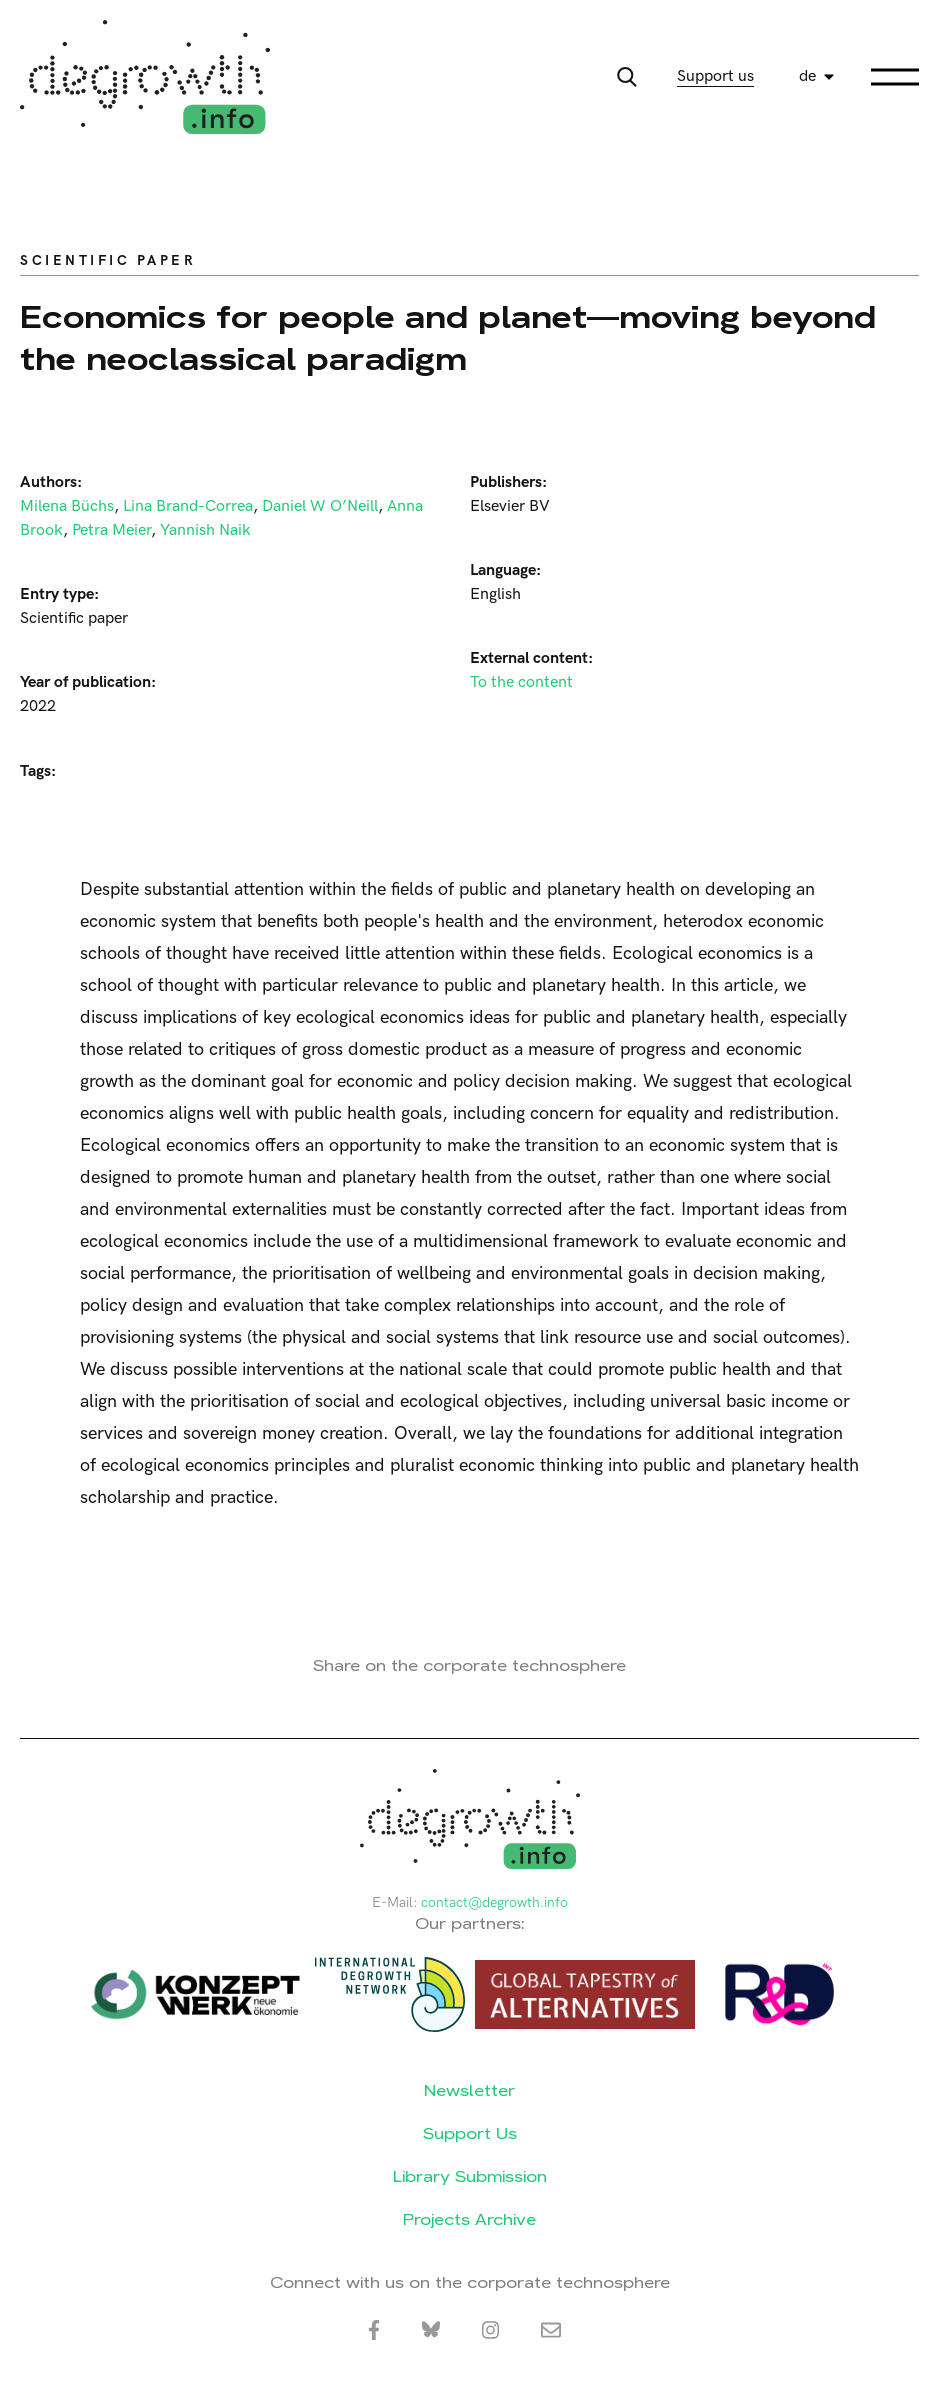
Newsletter (469, 2090)
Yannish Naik (205, 530)
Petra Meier (111, 530)
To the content (521, 682)
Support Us (470, 2133)
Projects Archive (469, 2219)
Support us (715, 76)
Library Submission (470, 2176)
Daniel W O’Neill (320, 506)
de (807, 76)
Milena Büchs (67, 506)
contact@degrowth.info (494, 1902)
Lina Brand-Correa (188, 506)
